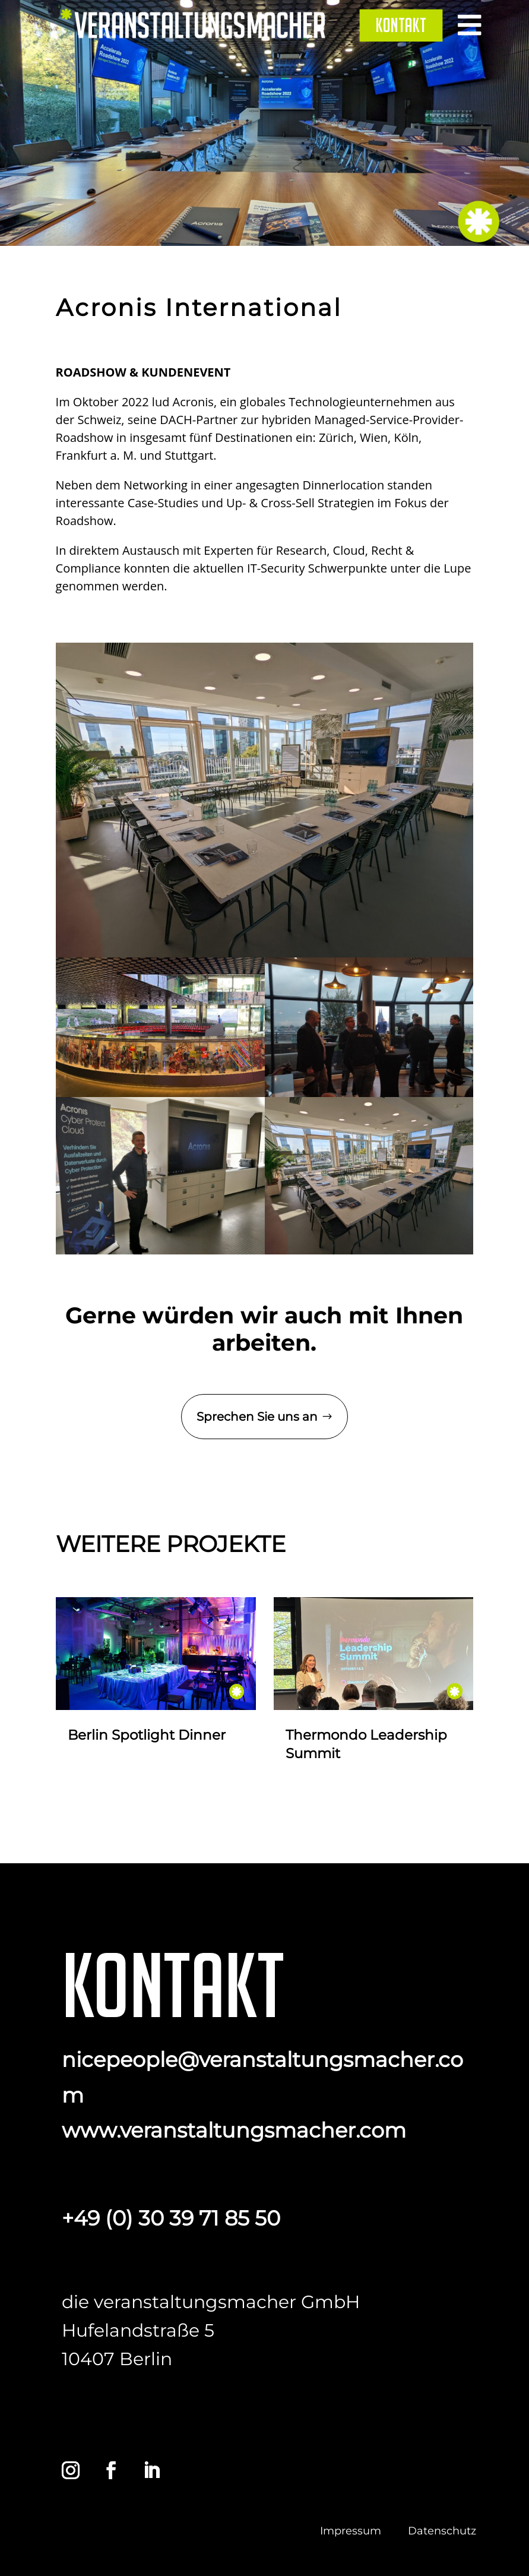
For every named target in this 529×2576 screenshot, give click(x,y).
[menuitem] (401, 25)
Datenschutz (442, 2530)
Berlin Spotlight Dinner (147, 1735)
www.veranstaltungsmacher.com (234, 2130)
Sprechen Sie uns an (257, 1416)
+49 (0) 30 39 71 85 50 (171, 2218)
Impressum (350, 2530)
